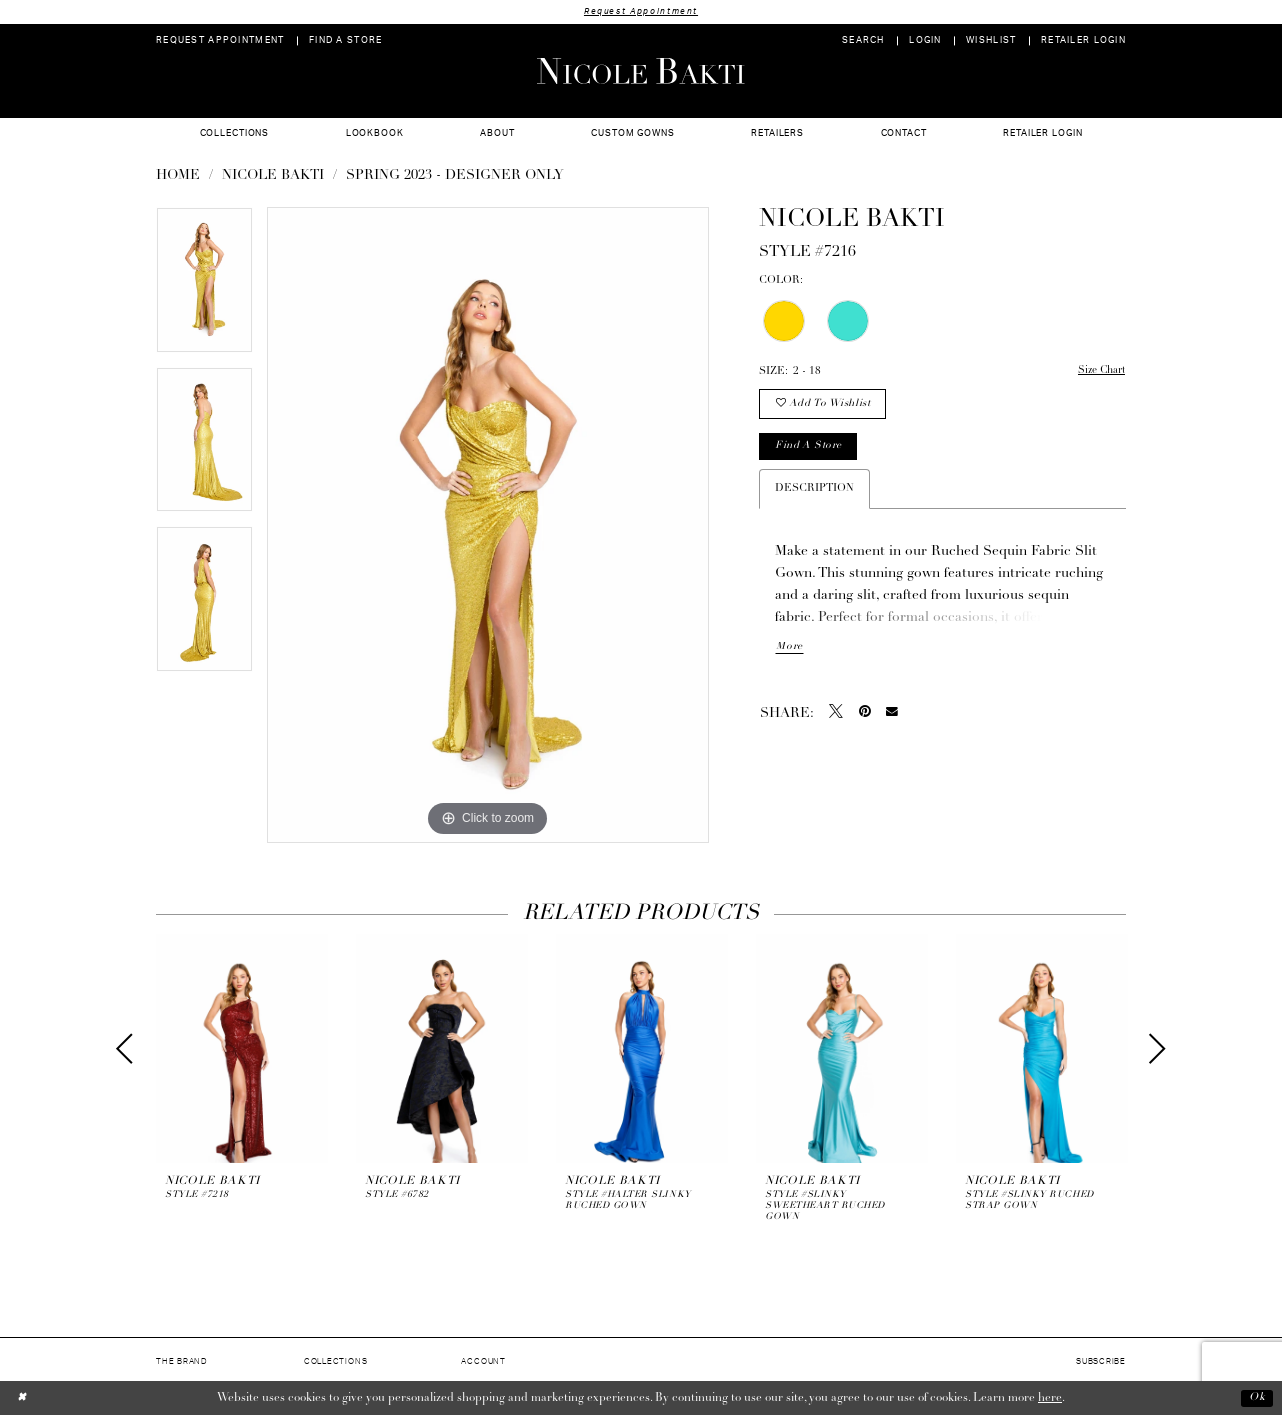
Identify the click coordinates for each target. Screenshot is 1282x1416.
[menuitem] (220, 41)
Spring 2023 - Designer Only (455, 176)
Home (178, 176)
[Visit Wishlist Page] (991, 41)
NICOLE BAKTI (273, 176)
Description (814, 492)
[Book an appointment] (220, 41)
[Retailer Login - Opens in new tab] (1084, 41)
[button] (925, 41)
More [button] (789, 651)
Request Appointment (641, 11)
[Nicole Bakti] (641, 71)
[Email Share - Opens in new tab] (892, 717)
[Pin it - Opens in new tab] (865, 716)
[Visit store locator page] (346, 41)
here (1050, 1398)
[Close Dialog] (22, 1398)
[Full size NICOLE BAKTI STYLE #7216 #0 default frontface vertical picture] (488, 526)
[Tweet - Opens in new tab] (836, 716)
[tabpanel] (204, 288)
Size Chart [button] (1099, 372)
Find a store (810, 449)
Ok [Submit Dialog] (1256, 1398)
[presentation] (242, 1049)
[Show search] (863, 41)
